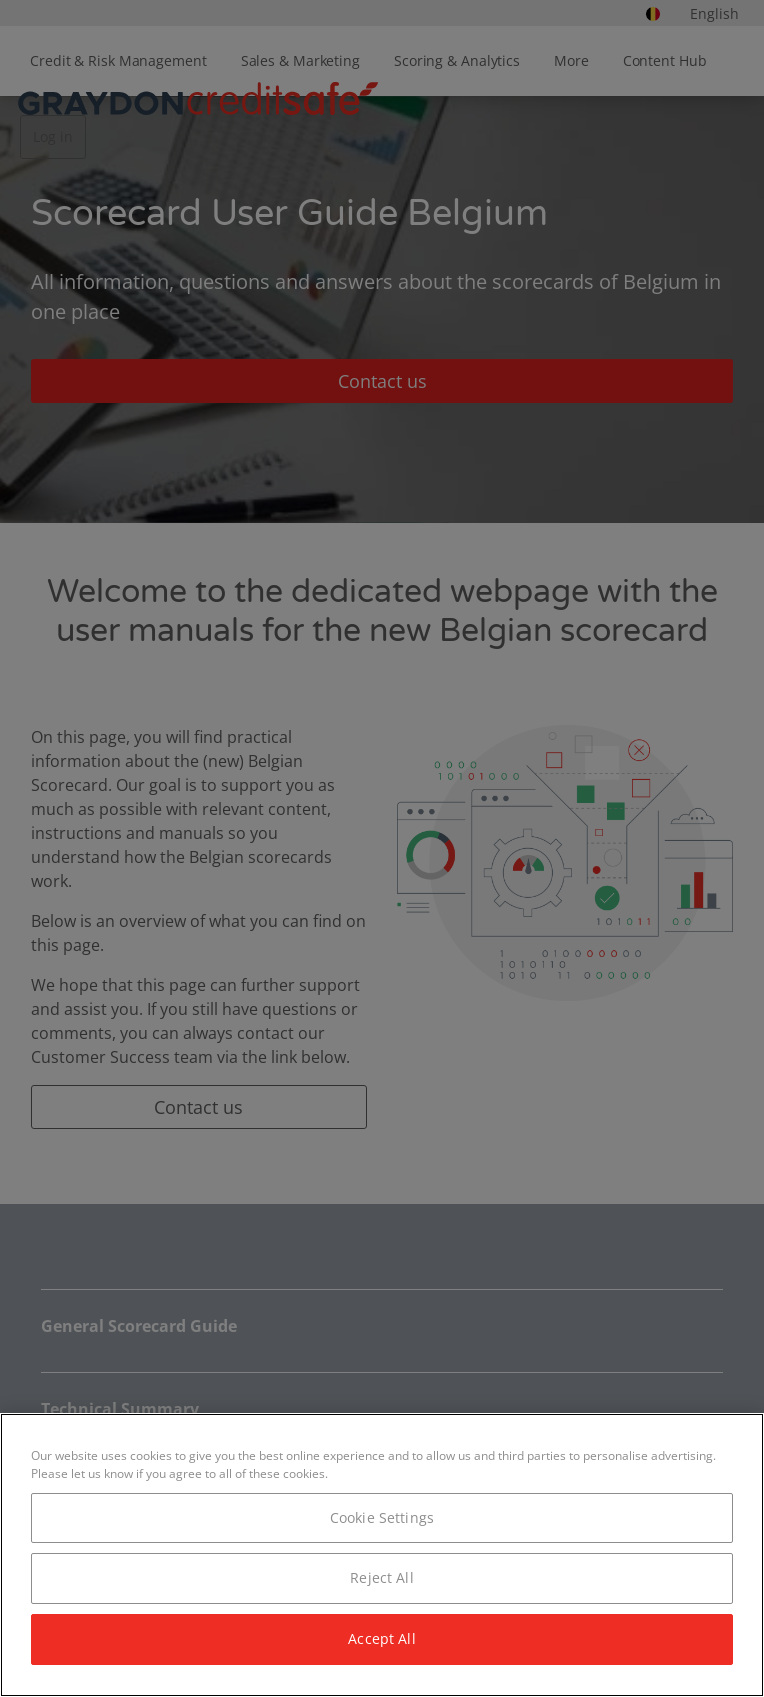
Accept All (381, 1638)
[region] (382, 1555)
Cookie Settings (382, 1517)
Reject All (381, 1577)
